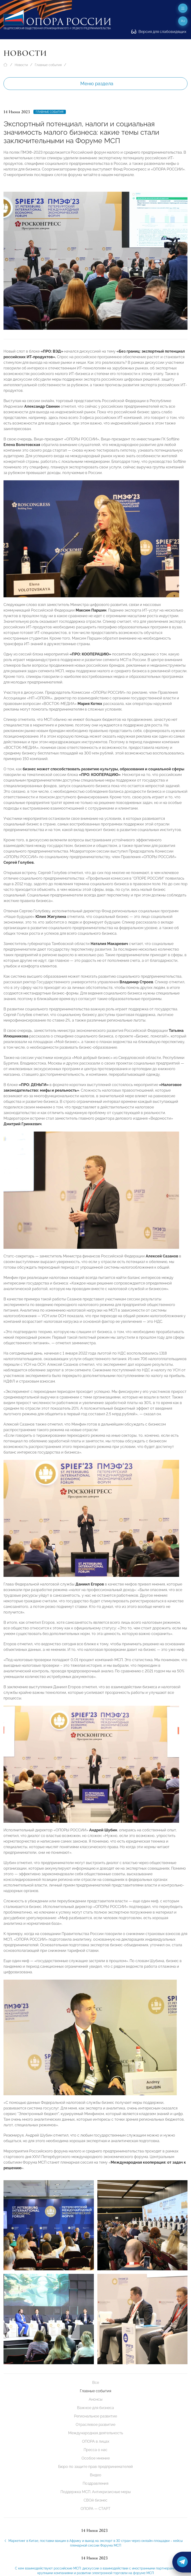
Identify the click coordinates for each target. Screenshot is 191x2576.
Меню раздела (96, 83)
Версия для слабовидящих (158, 31)
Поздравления (95, 2483)
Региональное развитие (95, 2416)
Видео (95, 2475)
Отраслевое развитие (95, 2424)
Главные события (48, 65)
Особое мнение (95, 2458)
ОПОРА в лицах (95, 2441)
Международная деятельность (95, 2433)
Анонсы (96, 2399)
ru (183, 21)
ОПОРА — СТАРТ (95, 2508)
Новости (21, 65)
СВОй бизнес (95, 2500)
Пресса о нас (95, 2450)
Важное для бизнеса (95, 2408)
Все (95, 2382)
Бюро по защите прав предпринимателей (95, 2466)
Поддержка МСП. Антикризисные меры (95, 2492)
